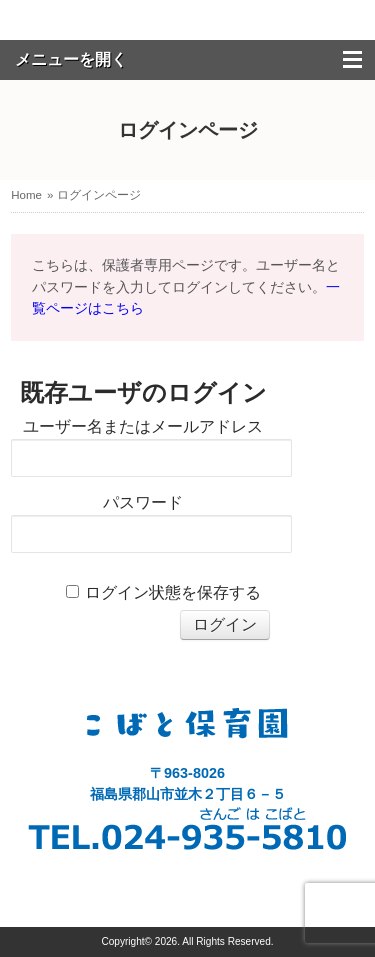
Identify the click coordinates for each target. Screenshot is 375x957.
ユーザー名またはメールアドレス (143, 426)
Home (26, 195)
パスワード (143, 502)
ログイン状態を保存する (173, 592)
